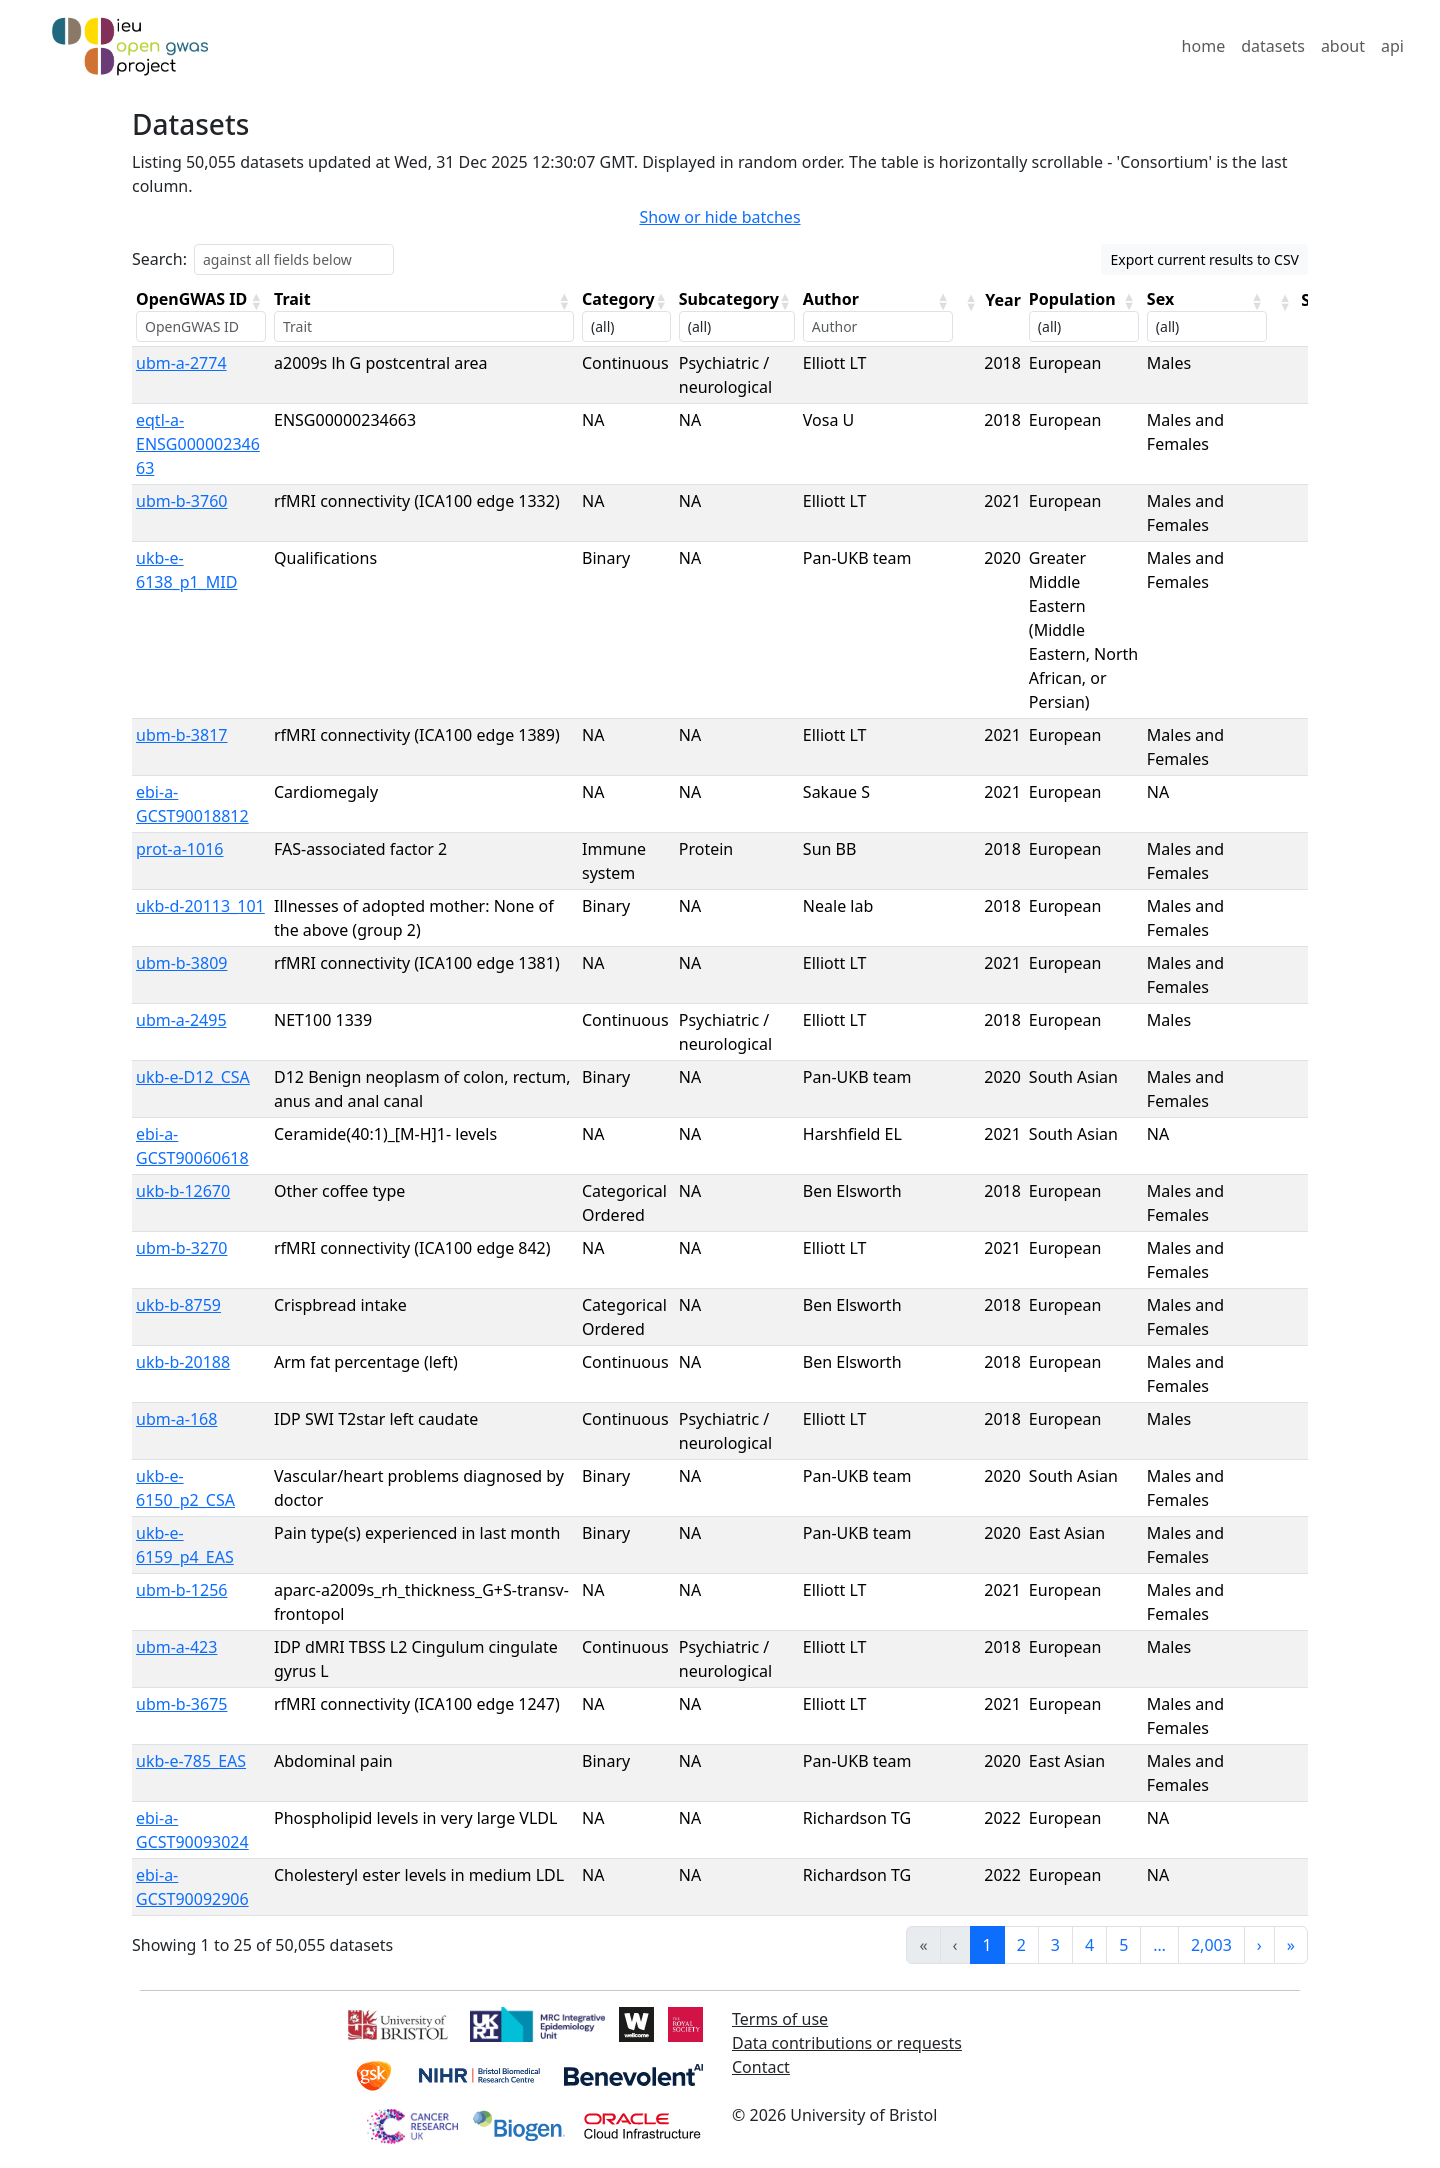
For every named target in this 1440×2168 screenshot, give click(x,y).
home (1204, 46)
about (1343, 46)
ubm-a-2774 (181, 363)
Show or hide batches (719, 217)
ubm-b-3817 (181, 735)
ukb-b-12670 (183, 1191)
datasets (1273, 46)
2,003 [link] (1211, 1945)
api (1392, 46)
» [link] (1291, 1945)
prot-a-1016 (179, 849)
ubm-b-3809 (181, 963)
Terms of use (780, 2019)
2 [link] (1021, 1945)
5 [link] (1123, 1945)
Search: (159, 259)
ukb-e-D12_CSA (193, 1077)
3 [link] (1055, 1945)
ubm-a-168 (176, 1419)
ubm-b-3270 (181, 1248)
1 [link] (987, 1945)
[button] (256, 301)
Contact (761, 2067)
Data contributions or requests (847, 2043)
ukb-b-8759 (178, 1305)
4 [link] (1089, 1945)
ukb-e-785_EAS (191, 1761)
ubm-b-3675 (181, 1704)
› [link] (1259, 1945)
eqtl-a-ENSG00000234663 (198, 444)
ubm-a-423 (176, 1647)
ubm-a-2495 (181, 1020)
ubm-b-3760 (181, 501)
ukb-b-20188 (183, 1362)
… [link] (1159, 1945)
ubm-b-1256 (181, 1590)
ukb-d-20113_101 (200, 906)
